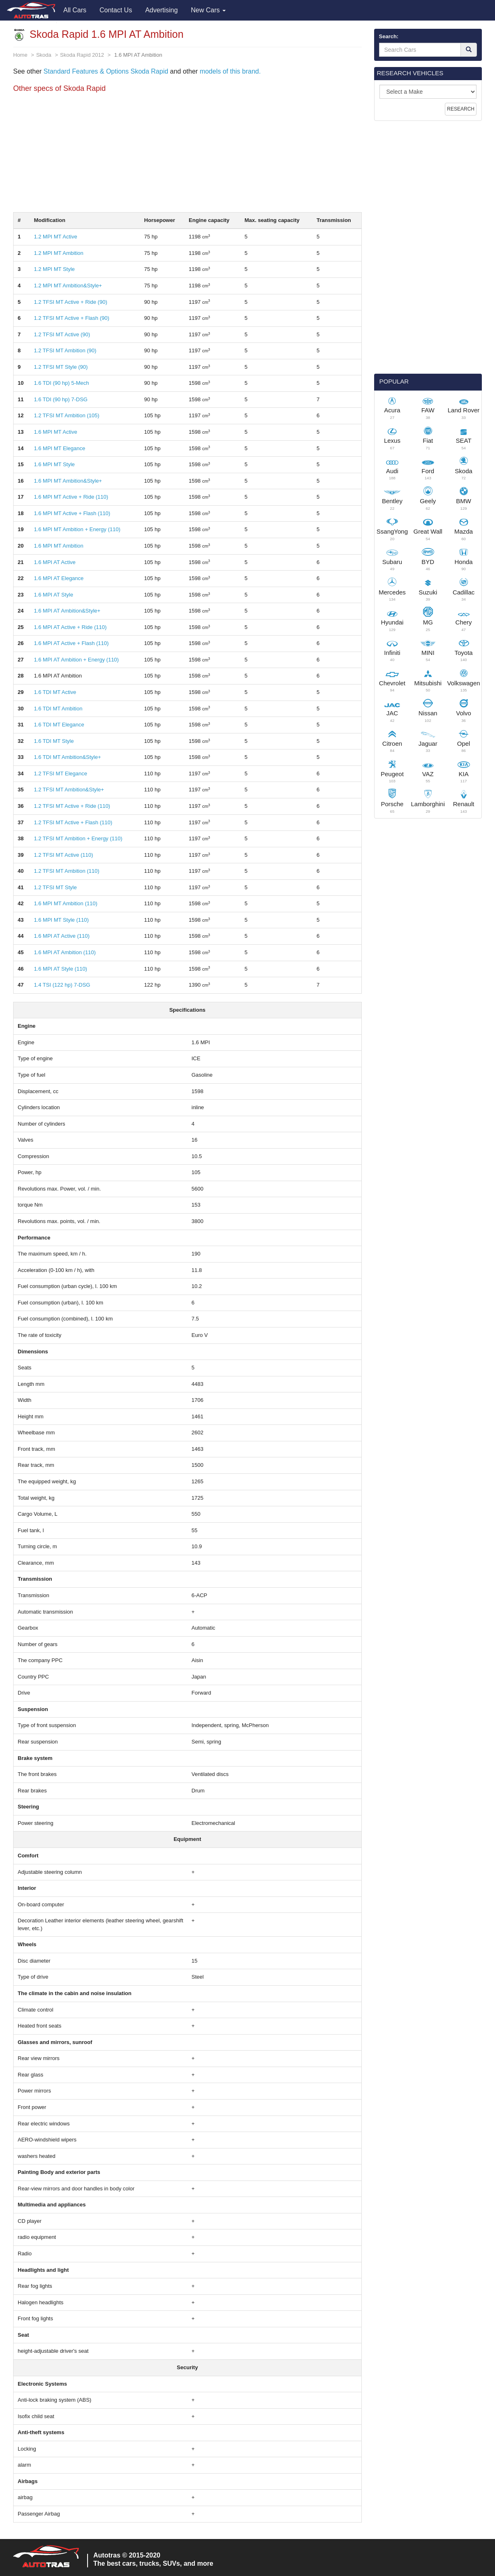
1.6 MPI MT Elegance (59, 448)
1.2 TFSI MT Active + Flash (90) (71, 318)
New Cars (208, 10)
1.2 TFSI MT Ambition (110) (66, 871)
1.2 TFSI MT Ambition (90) (65, 350)
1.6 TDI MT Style (54, 741)
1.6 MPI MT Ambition (58, 546)
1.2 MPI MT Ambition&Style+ (68, 285)
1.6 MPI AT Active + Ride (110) (70, 627)
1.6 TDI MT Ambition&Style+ (67, 757)
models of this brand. (229, 71)
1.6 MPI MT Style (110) (61, 920)
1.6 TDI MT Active (55, 692)
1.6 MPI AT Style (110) (60, 969)
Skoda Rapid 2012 (82, 55)
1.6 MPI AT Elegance (58, 578)
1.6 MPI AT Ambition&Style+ (67, 611)
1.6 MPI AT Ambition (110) (65, 952)
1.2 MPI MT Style (54, 269)
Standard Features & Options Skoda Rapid (106, 71)
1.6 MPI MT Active (55, 432)
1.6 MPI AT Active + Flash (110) (71, 643)
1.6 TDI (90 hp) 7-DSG (61, 399)
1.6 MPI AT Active (54, 562)
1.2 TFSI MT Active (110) (63, 855)
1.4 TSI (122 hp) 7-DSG (62, 985)
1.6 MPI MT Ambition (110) (65, 903)
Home (20, 55)
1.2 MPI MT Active (55, 237)
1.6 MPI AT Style (53, 595)
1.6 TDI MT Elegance (59, 724)
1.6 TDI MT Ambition (58, 708)
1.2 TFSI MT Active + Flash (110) (73, 822)
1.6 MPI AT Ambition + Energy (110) (76, 660)
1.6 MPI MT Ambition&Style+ (68, 481)
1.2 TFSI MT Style (55, 887)
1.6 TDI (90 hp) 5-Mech (61, 383)
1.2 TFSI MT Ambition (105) (66, 415)
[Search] (468, 50)
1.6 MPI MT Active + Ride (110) (71, 497)
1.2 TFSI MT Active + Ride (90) (70, 302)
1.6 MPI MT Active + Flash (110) (72, 513)
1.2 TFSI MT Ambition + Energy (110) (78, 838)
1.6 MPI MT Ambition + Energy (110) (77, 529)
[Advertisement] (187, 154)
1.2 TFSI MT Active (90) (62, 334)
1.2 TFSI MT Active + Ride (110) (72, 806)
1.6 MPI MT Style (54, 464)
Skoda (43, 55)
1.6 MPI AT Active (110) (61, 936)
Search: (389, 36)
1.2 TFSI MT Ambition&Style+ (69, 789)
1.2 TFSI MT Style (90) (61, 367)
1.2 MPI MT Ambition (58, 253)
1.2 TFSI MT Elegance (60, 773)
